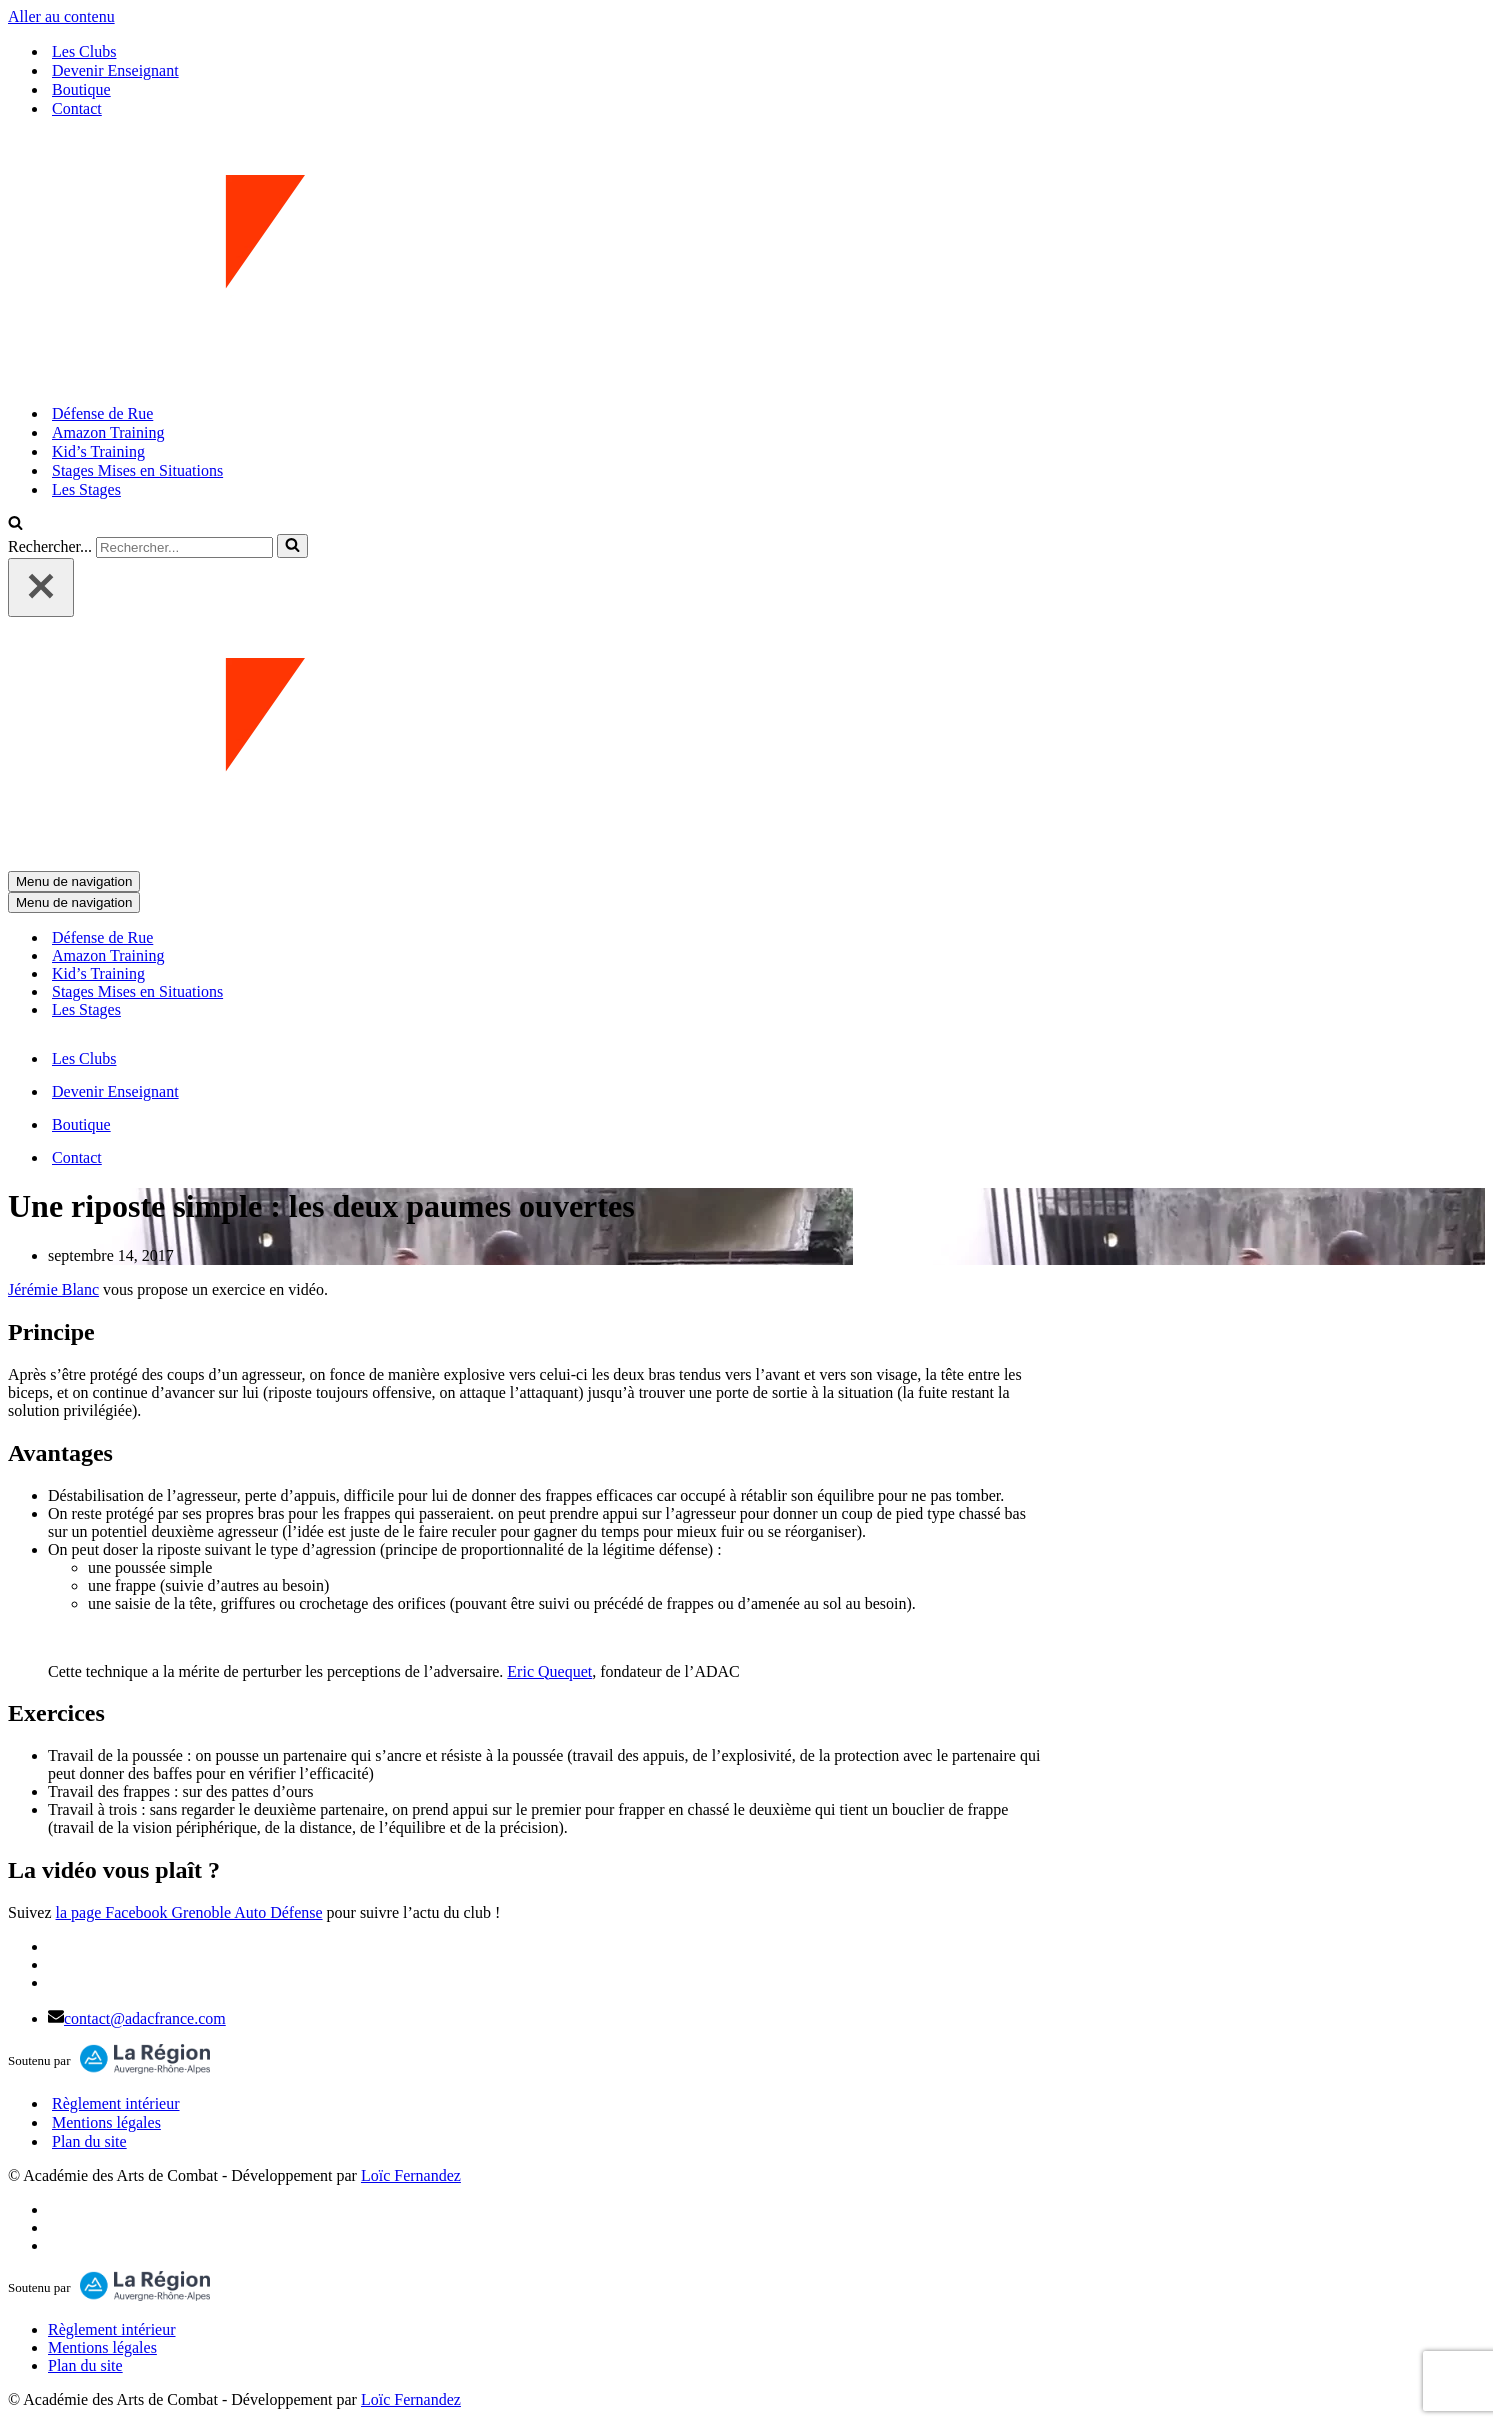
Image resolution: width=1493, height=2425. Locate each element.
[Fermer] (41, 587)
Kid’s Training (98, 451)
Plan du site (89, 2141)
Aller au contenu (61, 16)
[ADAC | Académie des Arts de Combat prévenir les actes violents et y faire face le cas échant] (746, 261)
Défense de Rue (102, 413)
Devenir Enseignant (115, 70)
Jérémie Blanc (53, 1289)
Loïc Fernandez (411, 2175)
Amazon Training (108, 432)
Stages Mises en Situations (137, 470)
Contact (77, 108)
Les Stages (86, 489)
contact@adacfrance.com (145, 2018)
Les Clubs (84, 51)
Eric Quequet (549, 1671)
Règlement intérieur (116, 2103)
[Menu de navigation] (74, 881)
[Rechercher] (15, 524)
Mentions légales (106, 2122)
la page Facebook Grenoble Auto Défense (189, 1912)
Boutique (81, 89)
